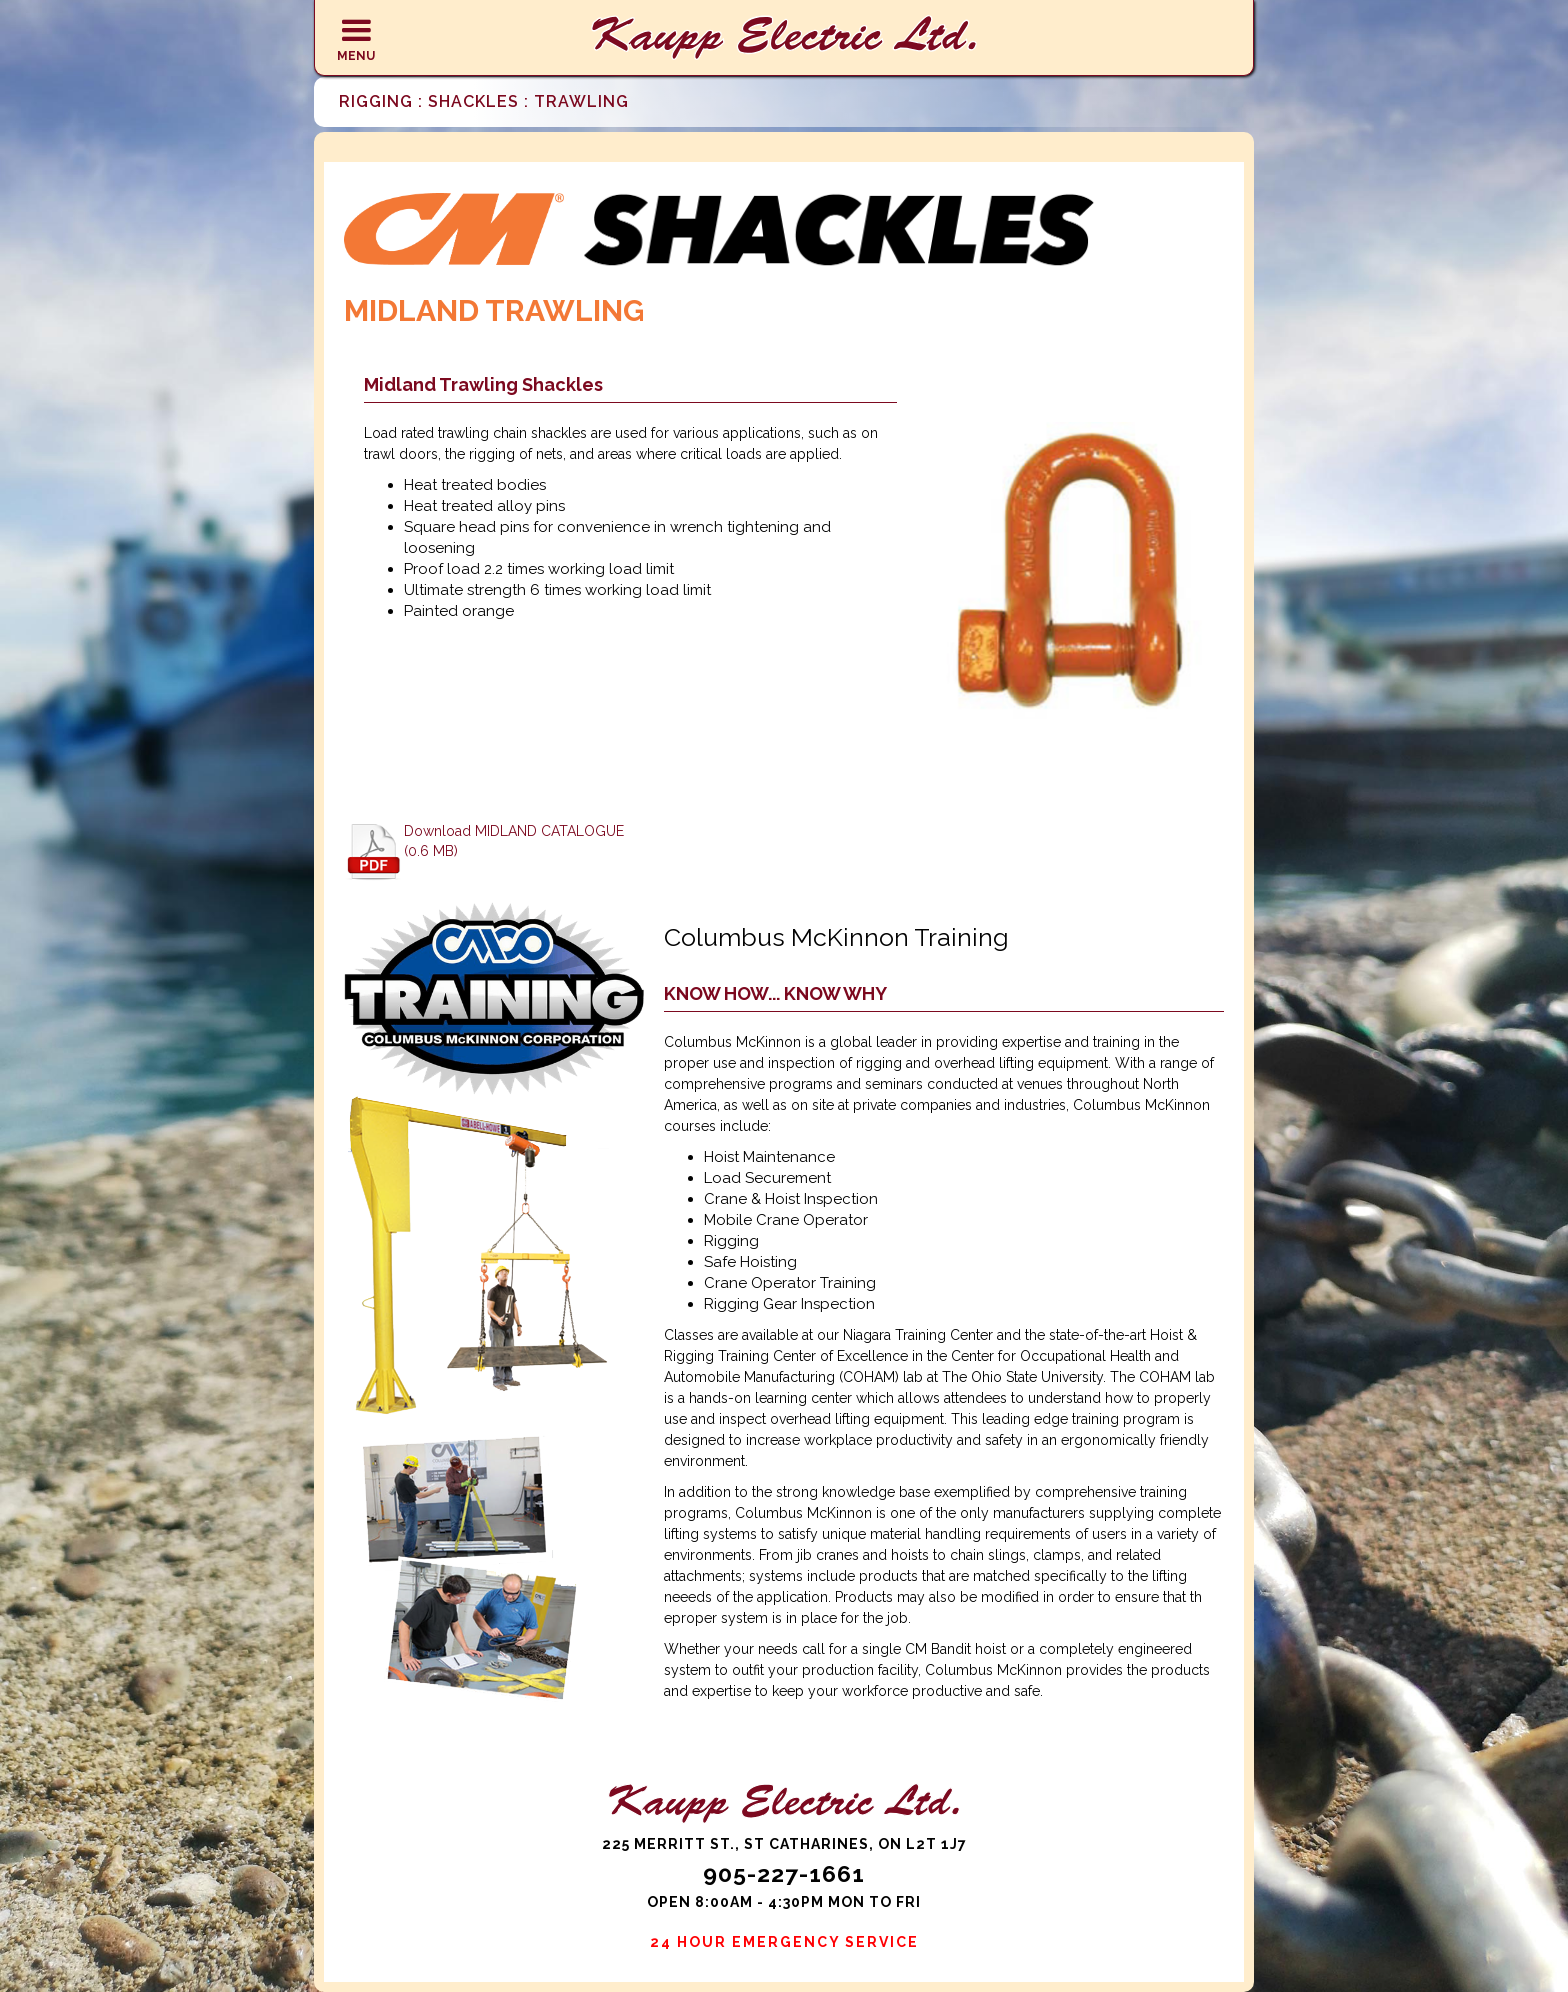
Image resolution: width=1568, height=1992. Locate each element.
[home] (784, 37)
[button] (356, 38)
